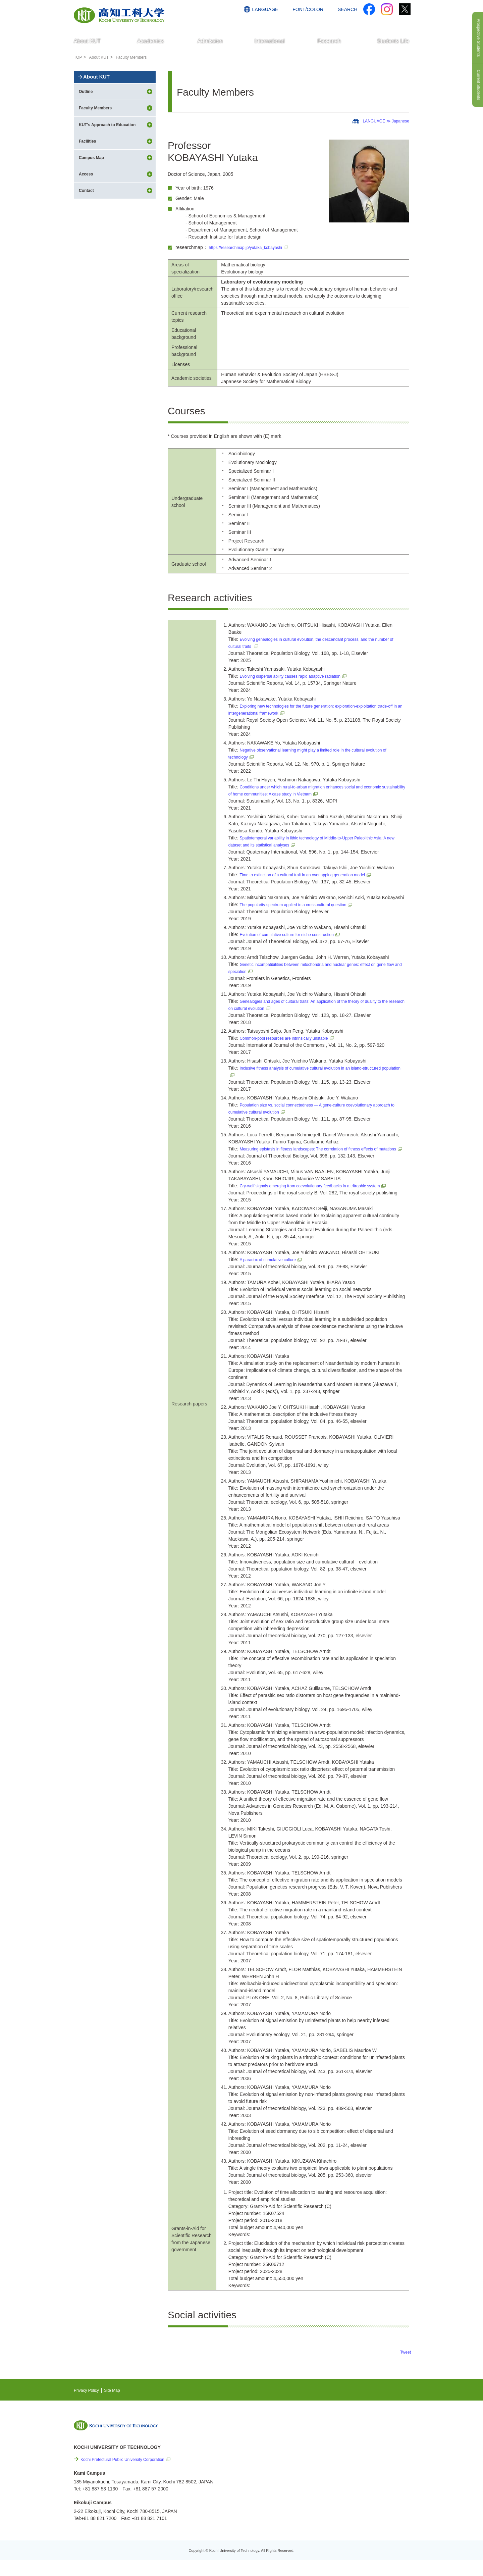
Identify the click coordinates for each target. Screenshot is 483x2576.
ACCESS (366, 22)
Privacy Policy (88, 2404)
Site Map (117, 2404)
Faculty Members (138, 57)
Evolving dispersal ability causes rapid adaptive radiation (298, 676)
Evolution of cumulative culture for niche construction (294, 934)
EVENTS (345, 2451)
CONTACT (396, 22)
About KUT (101, 57)
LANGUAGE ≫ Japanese (382, 120)
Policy (352, 2515)
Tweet (404, 2366)
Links (341, 2479)
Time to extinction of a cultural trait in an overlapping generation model (312, 874)
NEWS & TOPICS (355, 2440)
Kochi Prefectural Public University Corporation (129, 2473)
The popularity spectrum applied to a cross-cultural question (301, 904)
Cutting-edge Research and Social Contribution (365, 2465)
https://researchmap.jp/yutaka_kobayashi (251, 247)
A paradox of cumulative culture (272, 1273)
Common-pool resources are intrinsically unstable (290, 1038)
